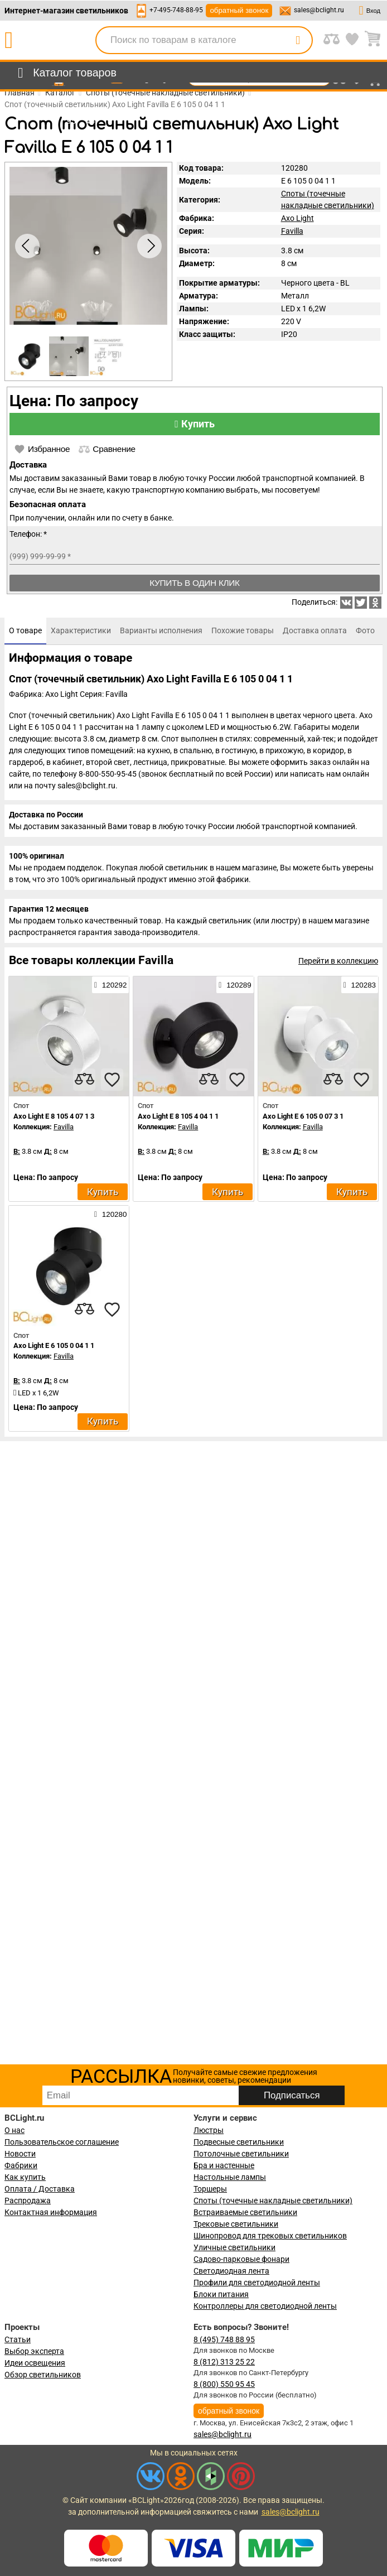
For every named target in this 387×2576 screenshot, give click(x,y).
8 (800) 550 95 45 (224, 2384)
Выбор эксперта (34, 2351)
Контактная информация (50, 2212)
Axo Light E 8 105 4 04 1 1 (178, 1116)
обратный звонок (239, 10)
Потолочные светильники (241, 2153)
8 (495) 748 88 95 (224, 2339)
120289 (235, 984)
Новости (20, 2153)
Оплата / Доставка (39, 2188)
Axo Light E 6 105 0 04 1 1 (53, 1345)
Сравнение (107, 449)
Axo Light (297, 218)
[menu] (64, 73)
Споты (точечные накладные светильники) (273, 2200)
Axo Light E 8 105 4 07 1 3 (53, 1116)
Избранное (42, 449)
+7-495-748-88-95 (176, 10)
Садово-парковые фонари (241, 2259)
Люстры (209, 2130)
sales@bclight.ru (319, 10)
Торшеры (210, 2188)
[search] (298, 40)
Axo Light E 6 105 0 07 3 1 (303, 1116)
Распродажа (27, 2200)
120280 (110, 1214)
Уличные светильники (234, 2247)
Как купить (25, 2177)
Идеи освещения (34, 2362)
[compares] (84, 1079)
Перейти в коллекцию (338, 960)
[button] (149, 246)
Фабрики (20, 2165)
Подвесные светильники (239, 2141)
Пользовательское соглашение (61, 2141)
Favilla (292, 231)
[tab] (25, 631)
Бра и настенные (224, 2165)
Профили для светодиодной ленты (257, 2282)
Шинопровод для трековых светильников (270, 2235)
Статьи (17, 2339)
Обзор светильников (42, 2374)
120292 (110, 984)
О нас (14, 2130)
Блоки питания (221, 2294)
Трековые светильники (236, 2223)
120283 (360, 984)
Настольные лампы (230, 2177)
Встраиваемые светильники (245, 2212)
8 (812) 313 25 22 (224, 2361)
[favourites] (112, 1079)
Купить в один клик (194, 583)
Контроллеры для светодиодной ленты (265, 2305)
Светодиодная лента (231, 2270)
